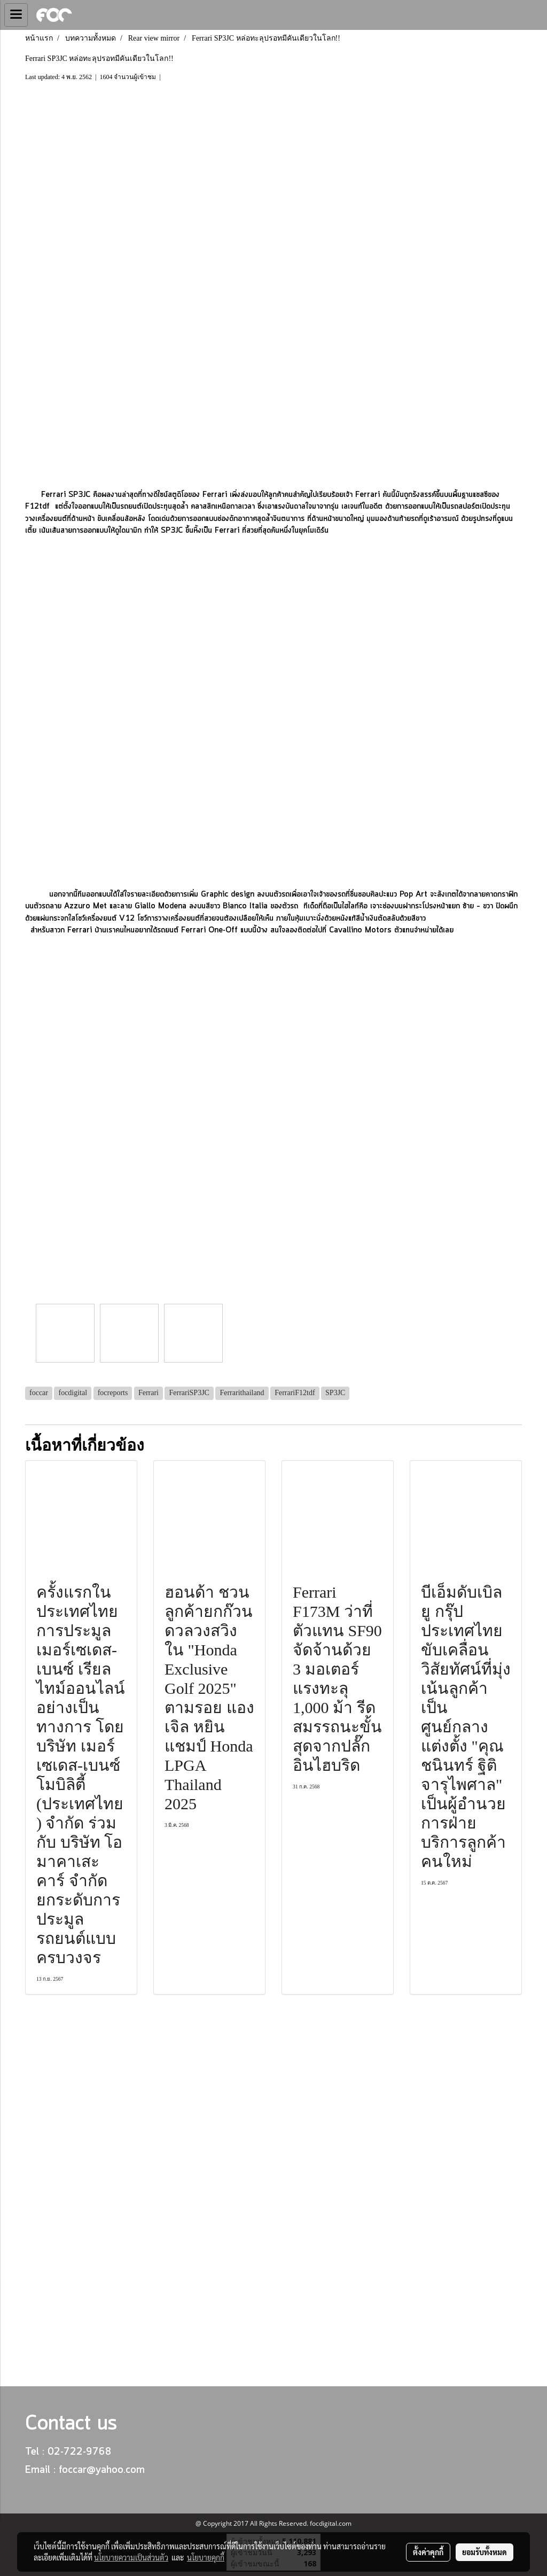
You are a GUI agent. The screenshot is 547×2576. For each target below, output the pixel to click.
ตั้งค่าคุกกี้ (428, 2552)
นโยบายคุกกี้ (205, 2557)
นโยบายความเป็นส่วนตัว (131, 2557)
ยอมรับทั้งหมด (484, 2552)
